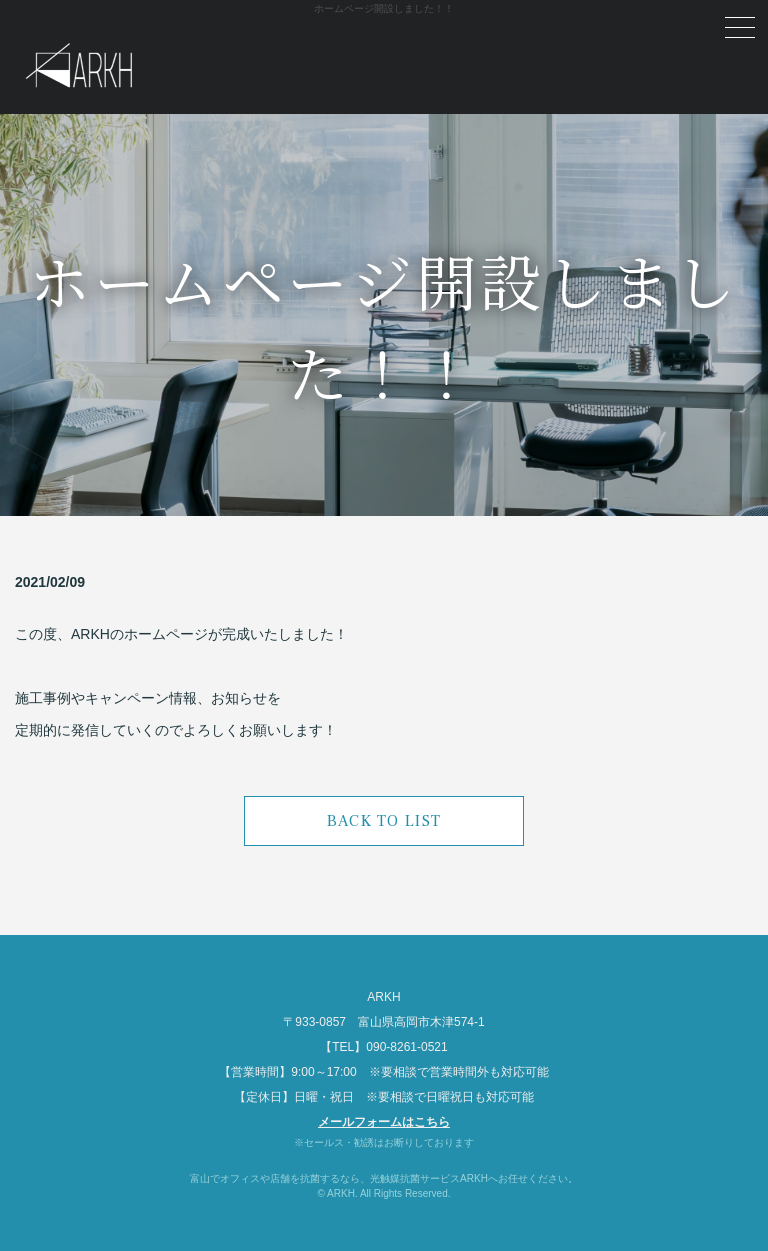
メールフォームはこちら (384, 1122)
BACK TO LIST (384, 821)
